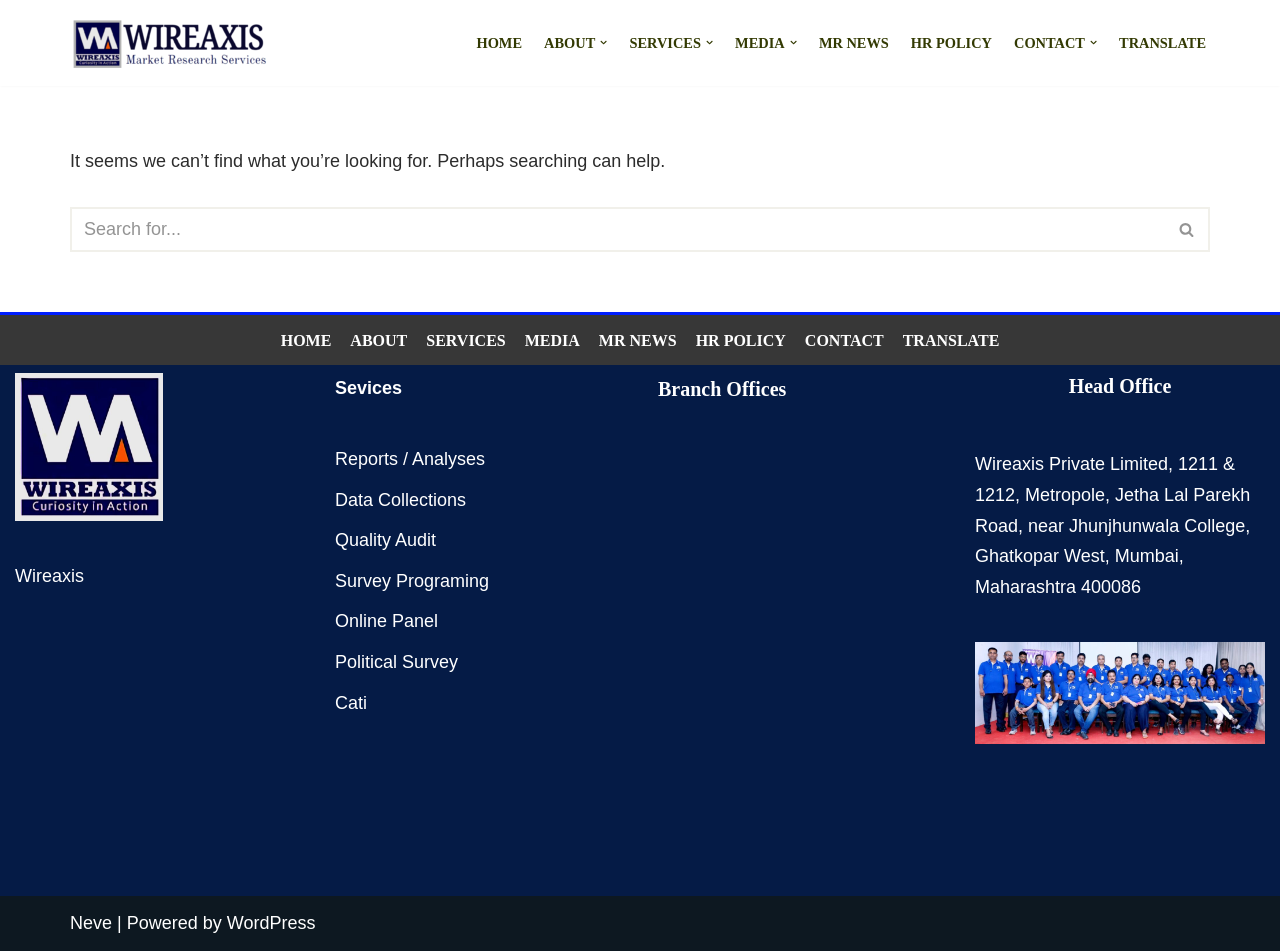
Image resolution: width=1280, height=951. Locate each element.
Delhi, (781, 513)
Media (552, 340)
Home (499, 43)
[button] (603, 42)
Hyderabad (808, 570)
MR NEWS (854, 43)
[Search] (617, 229)
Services (465, 340)
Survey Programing (412, 581)
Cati (351, 703)
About (378, 340)
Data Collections (400, 500)
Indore (731, 627)
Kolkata (788, 541)
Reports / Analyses (410, 459)
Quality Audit (385, 540)
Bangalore (741, 570)
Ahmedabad (747, 655)
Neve (91, 923)
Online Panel (386, 621)
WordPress (271, 923)
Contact (844, 340)
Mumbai (735, 513)
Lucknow (737, 598)
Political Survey (396, 662)
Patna (785, 598)
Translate (1162, 43)
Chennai (736, 541)
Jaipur (773, 627)
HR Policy (951, 43)
